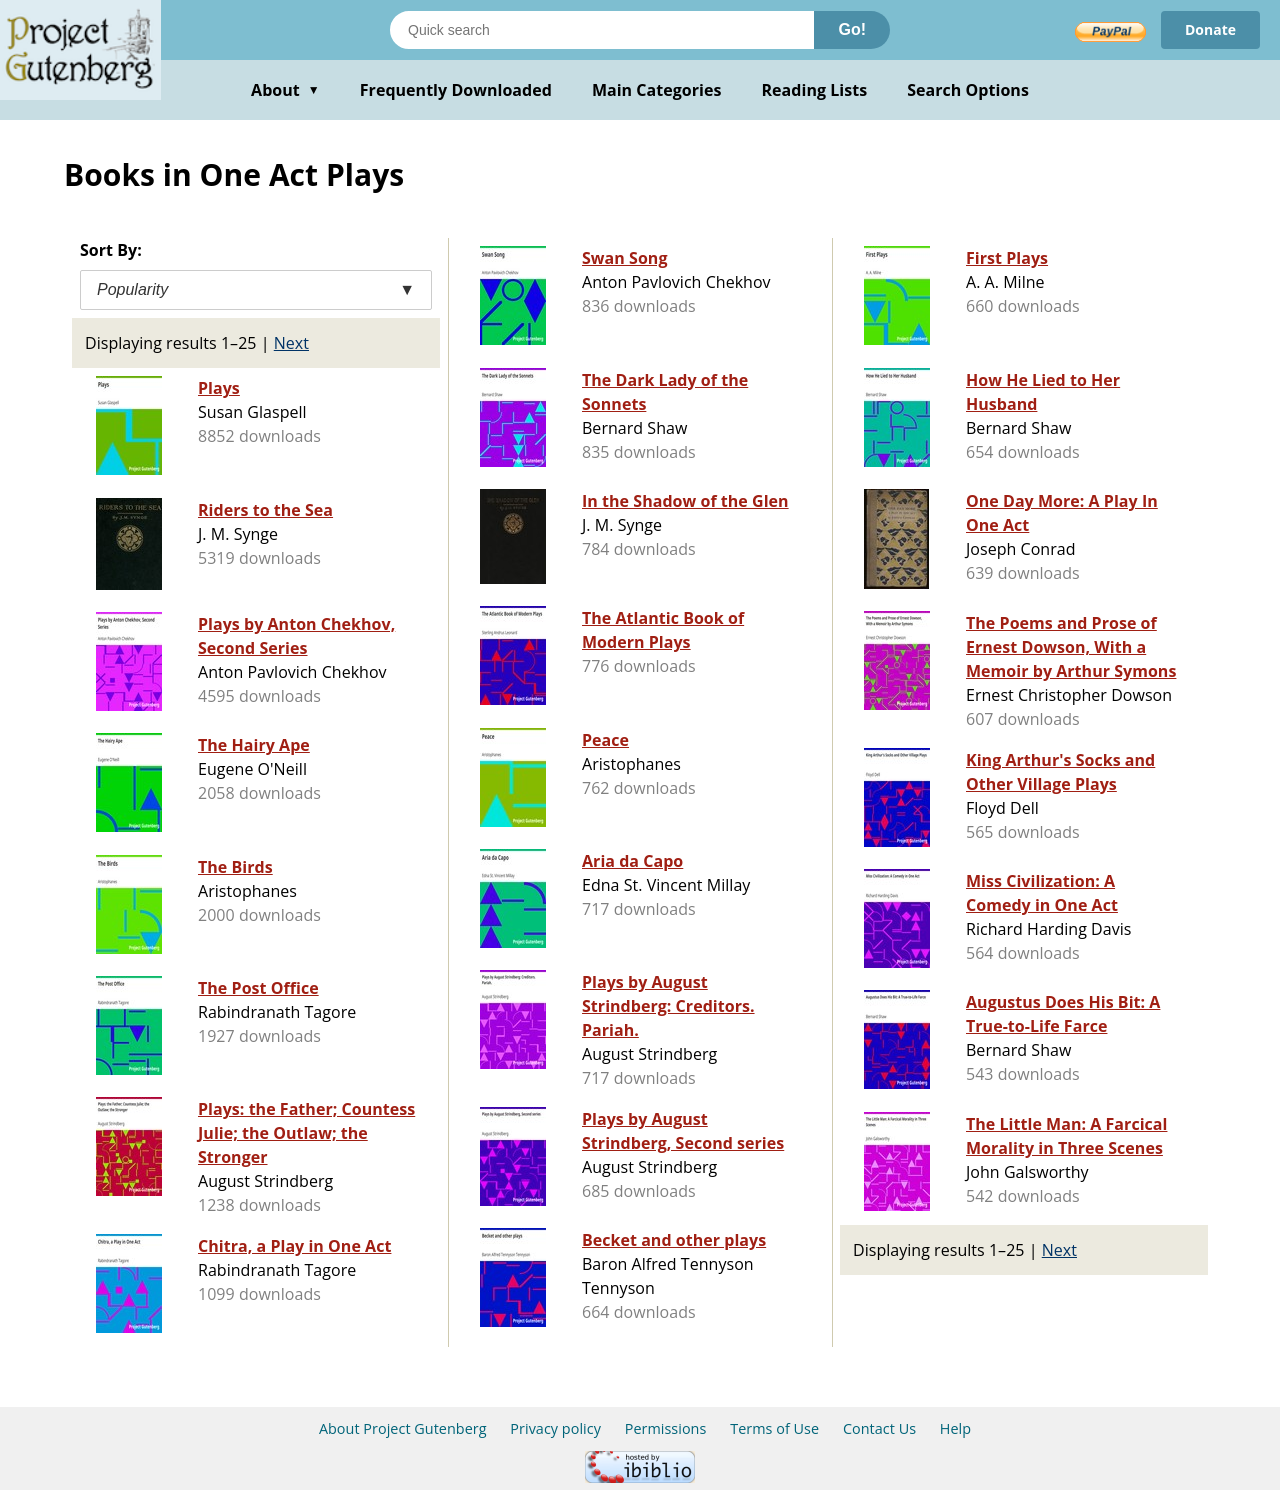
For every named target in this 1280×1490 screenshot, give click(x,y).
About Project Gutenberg (403, 1428)
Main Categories (657, 90)
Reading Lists (815, 90)
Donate (1210, 29)
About (285, 90)
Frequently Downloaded (456, 90)
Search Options (968, 90)
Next (291, 343)
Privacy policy (555, 1428)
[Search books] (602, 30)
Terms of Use (774, 1428)
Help (955, 1428)
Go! (852, 29)
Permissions (666, 1428)
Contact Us (879, 1428)
